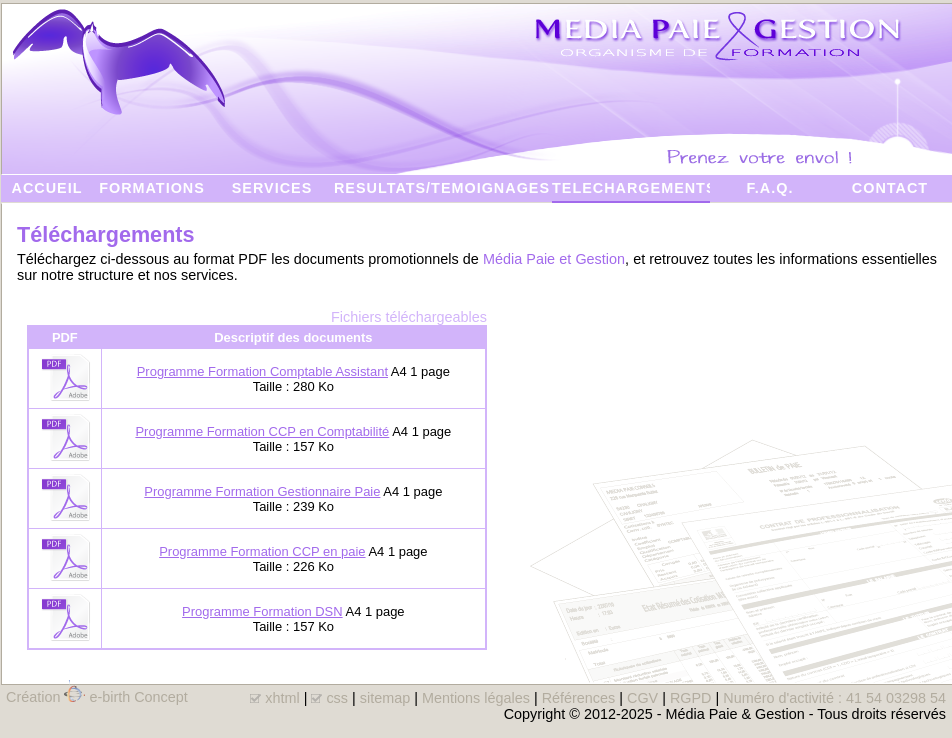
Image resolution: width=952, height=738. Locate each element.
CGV (642, 698)
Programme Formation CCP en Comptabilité (262, 431)
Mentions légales (476, 698)
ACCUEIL (47, 188)
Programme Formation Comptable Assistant (262, 371)
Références (579, 698)
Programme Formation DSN (262, 611)
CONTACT (890, 188)
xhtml (282, 698)
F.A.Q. (770, 188)
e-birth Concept (138, 697)
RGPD (691, 698)
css (337, 698)
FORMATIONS (152, 188)
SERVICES (272, 188)
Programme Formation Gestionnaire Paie (262, 491)
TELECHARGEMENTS (631, 188)
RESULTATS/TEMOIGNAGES (442, 188)
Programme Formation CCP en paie (262, 551)
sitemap (385, 698)
